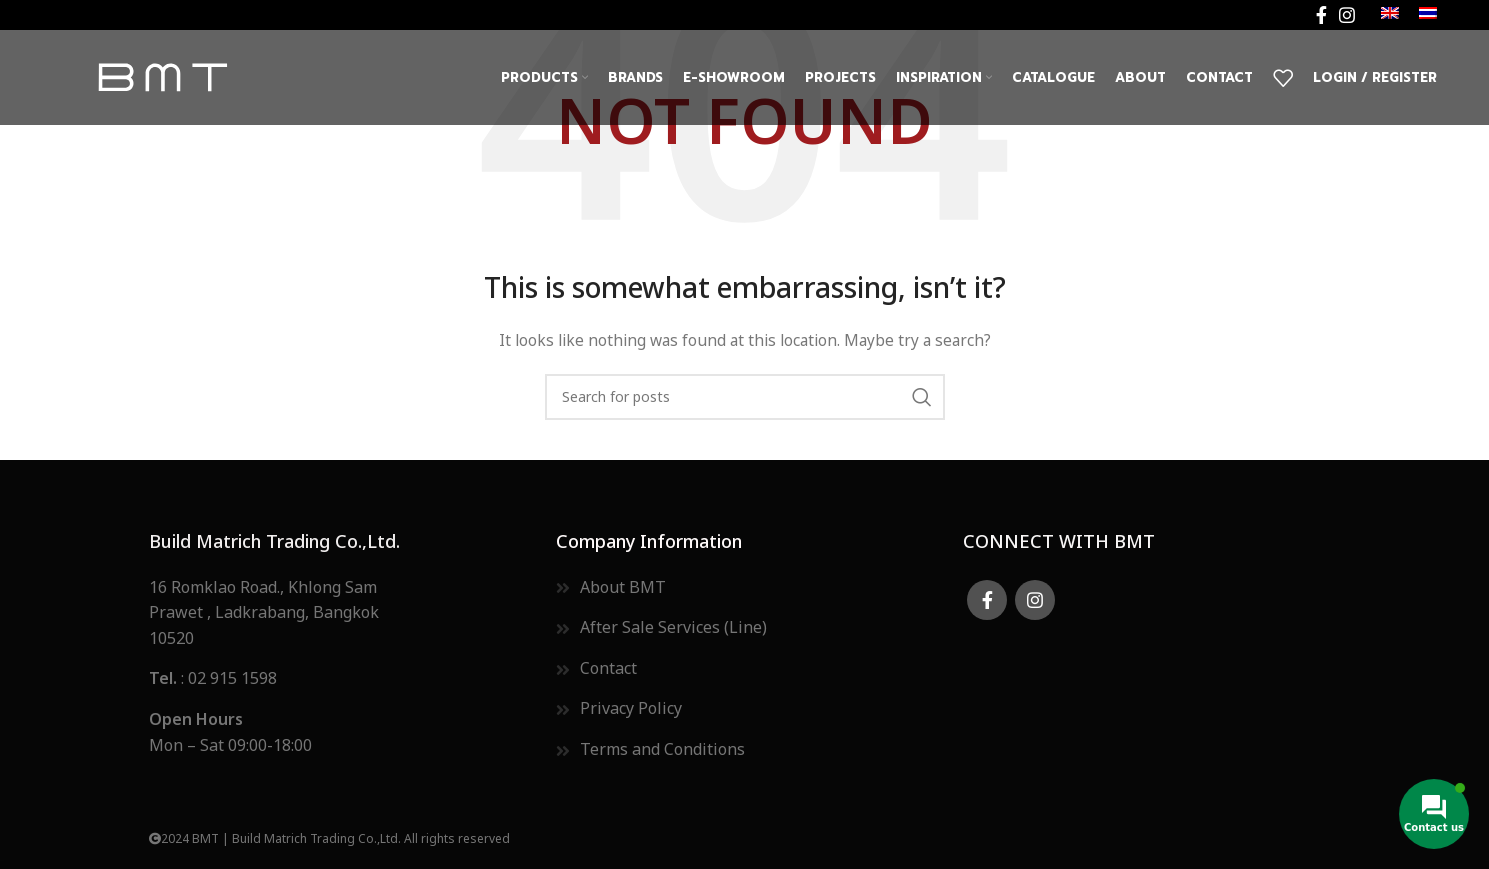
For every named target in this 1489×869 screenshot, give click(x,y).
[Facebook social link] (1321, 15)
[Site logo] (162, 76)
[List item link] (744, 589)
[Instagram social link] (1347, 15)
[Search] (745, 397)
